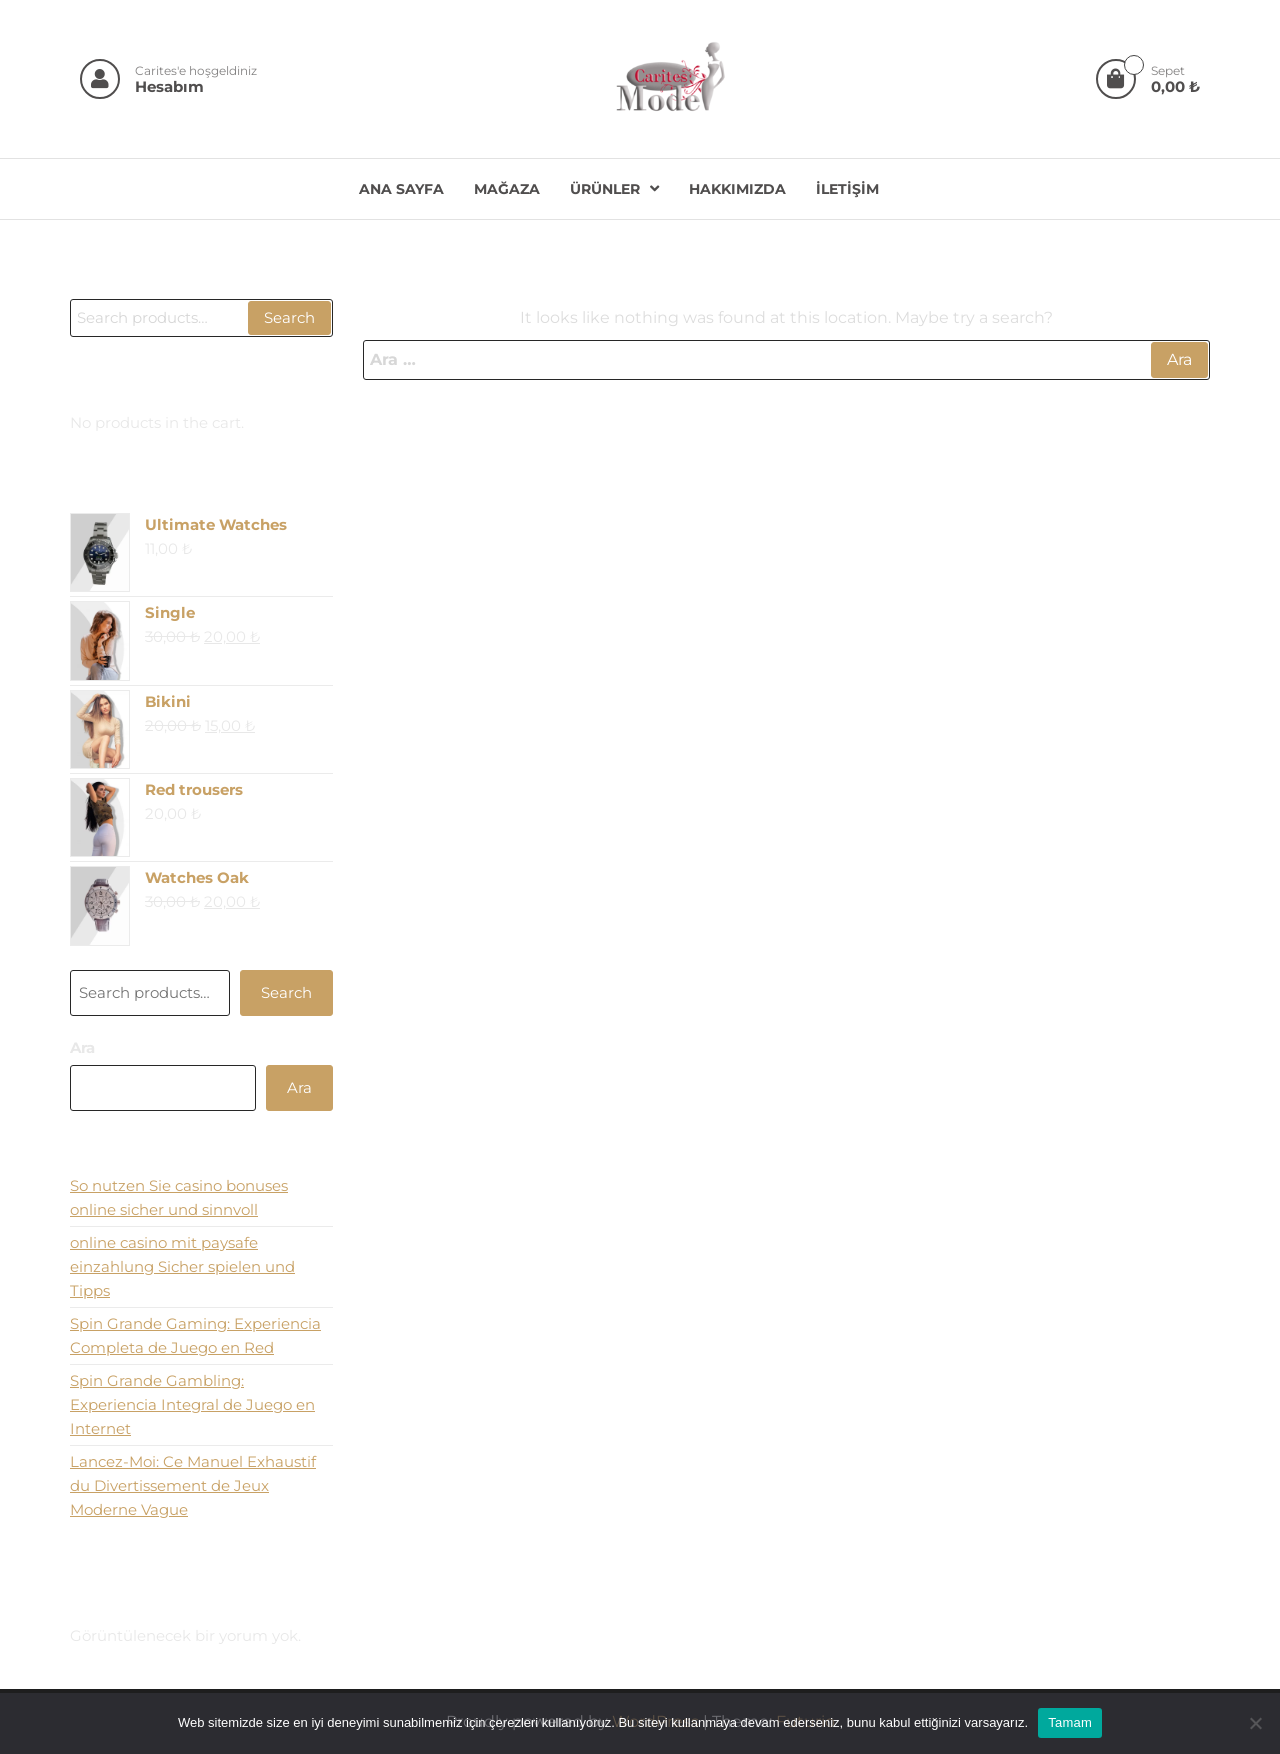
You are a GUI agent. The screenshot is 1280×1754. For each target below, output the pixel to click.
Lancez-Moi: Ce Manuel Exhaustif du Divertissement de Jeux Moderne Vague (193, 1485)
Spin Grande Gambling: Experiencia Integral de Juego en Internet (192, 1404)
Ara (82, 1047)
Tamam (1070, 1722)
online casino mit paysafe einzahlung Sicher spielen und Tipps (182, 1266)
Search (289, 317)
